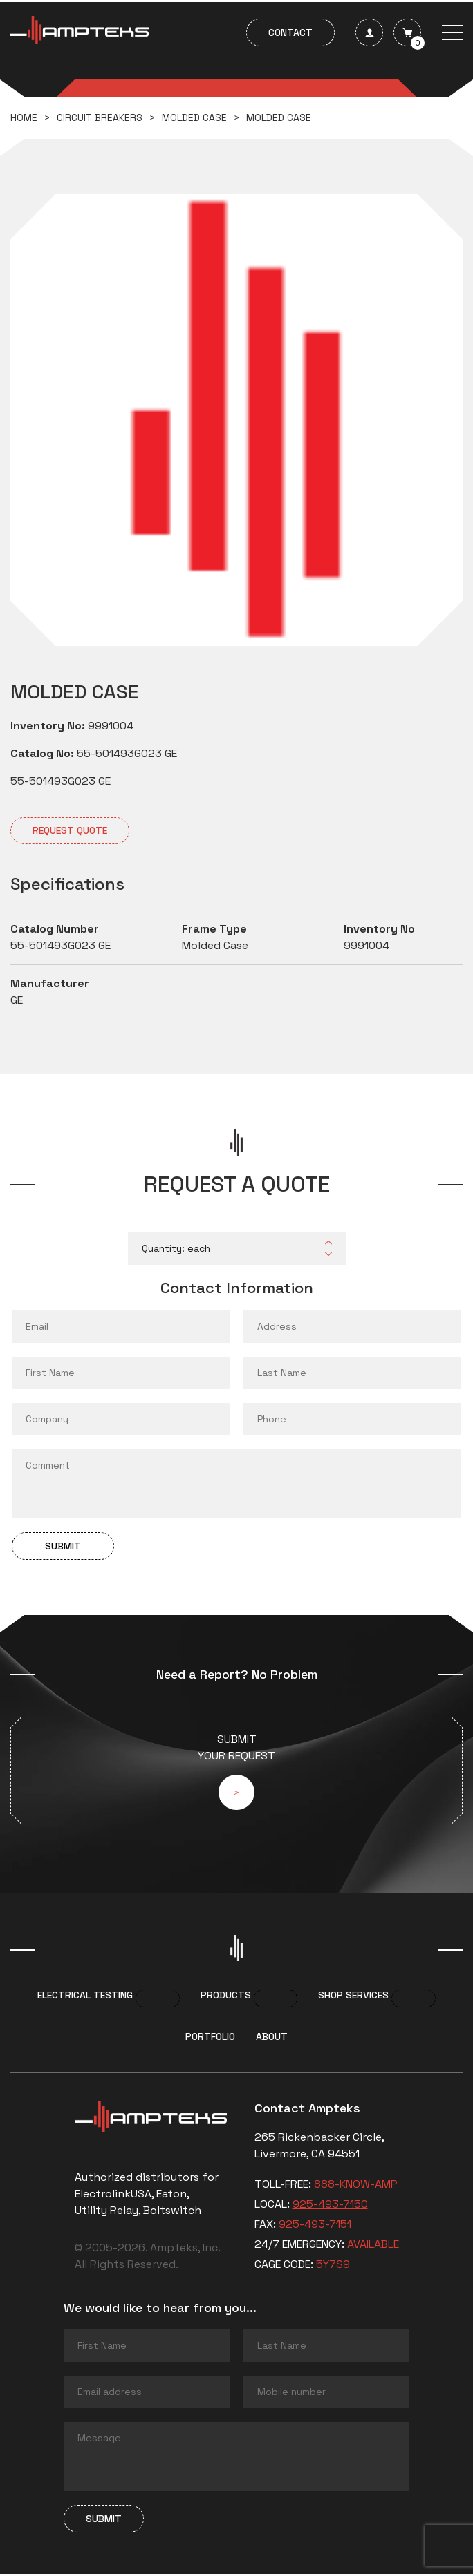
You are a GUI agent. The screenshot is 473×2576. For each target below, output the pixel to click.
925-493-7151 (315, 2227)
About (272, 2038)
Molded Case (194, 117)
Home (23, 117)
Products (226, 1998)
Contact (290, 32)
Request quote (70, 830)
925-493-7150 (330, 2207)
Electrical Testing (85, 1998)
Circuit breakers (99, 117)
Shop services (353, 1998)
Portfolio (210, 2038)
